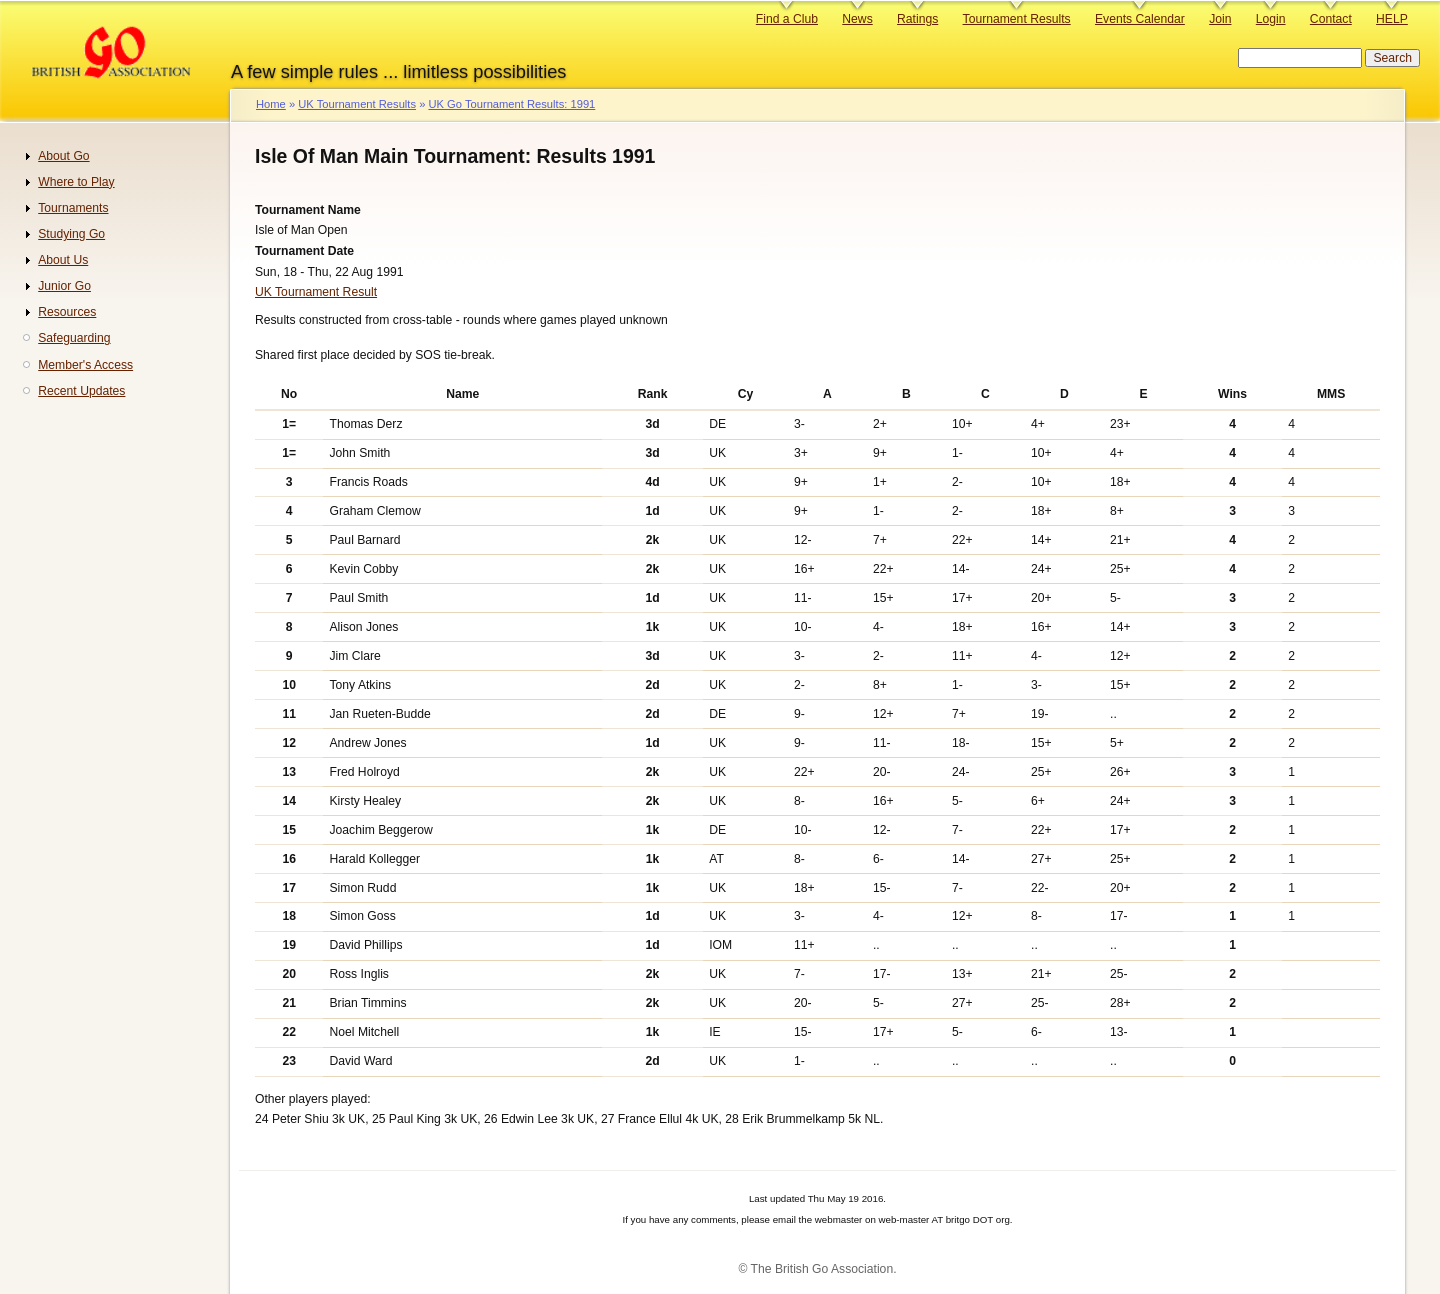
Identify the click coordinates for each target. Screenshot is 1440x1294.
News (857, 19)
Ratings (917, 19)
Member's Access (85, 365)
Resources (67, 312)
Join (1220, 19)
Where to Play (76, 182)
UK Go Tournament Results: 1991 (511, 104)
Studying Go (71, 234)
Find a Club (787, 19)
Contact (1331, 19)
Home (271, 104)
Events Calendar (1140, 19)
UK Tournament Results (357, 104)
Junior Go (64, 286)
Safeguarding (74, 338)
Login (1271, 19)
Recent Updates (81, 391)
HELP (1392, 19)
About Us (63, 260)
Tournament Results (1017, 19)
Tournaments (73, 208)
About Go (63, 156)
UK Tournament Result (316, 292)
